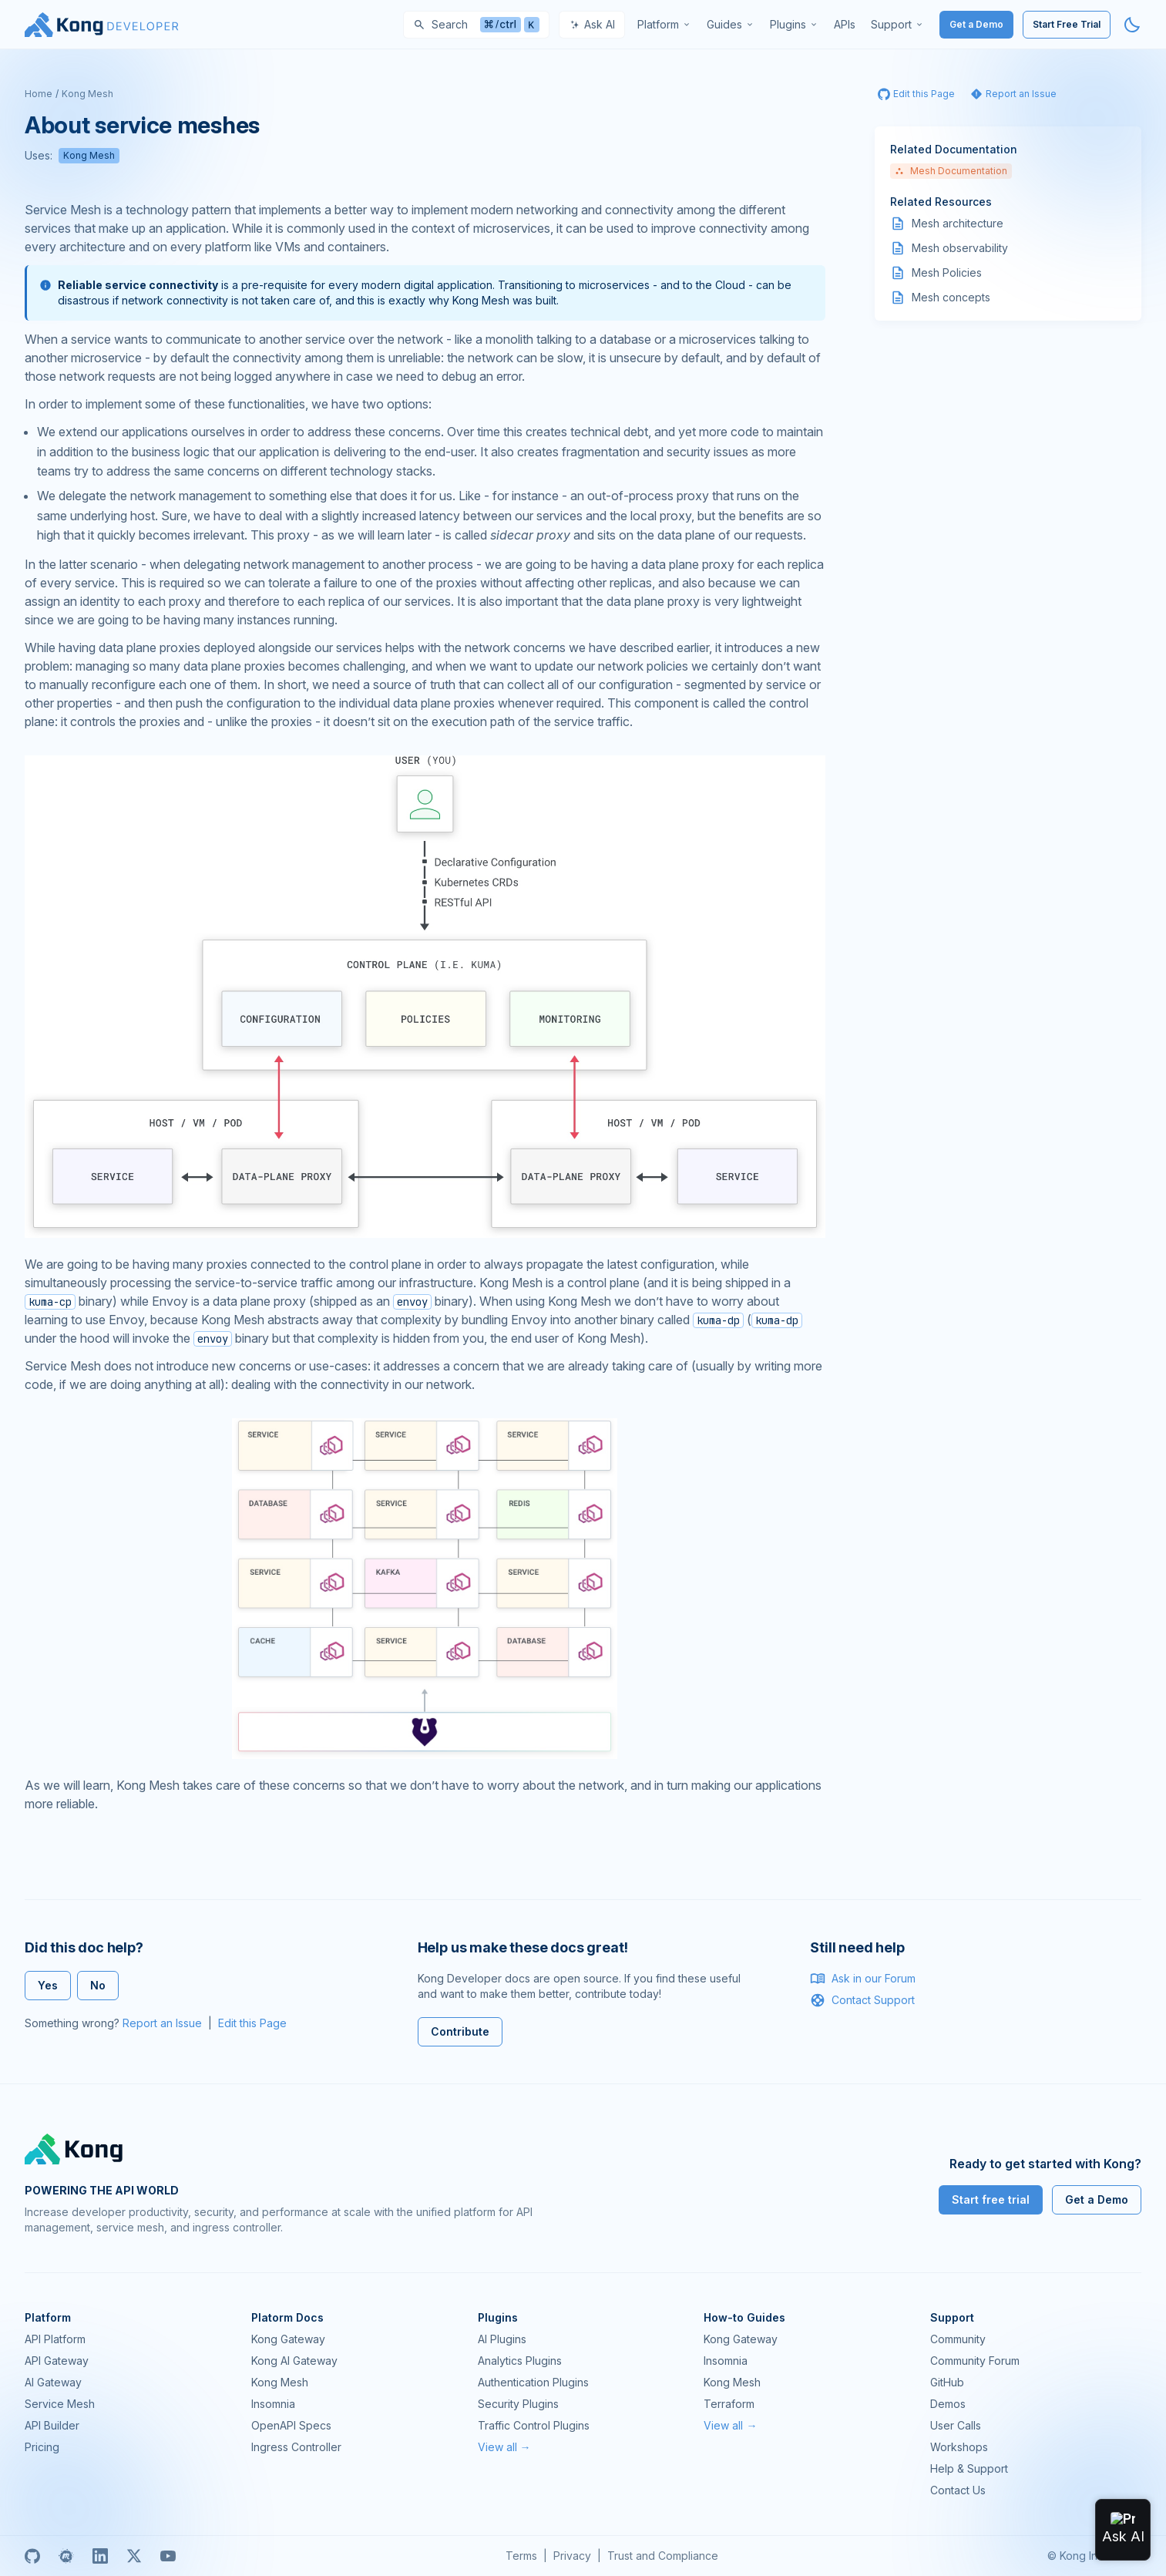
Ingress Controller (296, 2446)
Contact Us (958, 2490)
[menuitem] (664, 24)
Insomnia (273, 2403)
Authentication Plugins (533, 2382)
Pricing (42, 2446)
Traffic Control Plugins (534, 2425)
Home (38, 93)
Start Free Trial (1066, 24)
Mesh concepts (951, 297)
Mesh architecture (957, 223)
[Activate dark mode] (1132, 24)
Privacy (572, 2555)
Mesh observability (960, 247)
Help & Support (969, 2468)
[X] (134, 2556)
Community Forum (975, 2360)
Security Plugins (518, 2403)
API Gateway (57, 2360)
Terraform (729, 2403)
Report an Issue (162, 2023)
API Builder (52, 2425)
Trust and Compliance (662, 2555)
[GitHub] (32, 2556)
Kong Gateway (288, 2339)
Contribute (460, 2031)
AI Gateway (53, 2382)
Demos (948, 2403)
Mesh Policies (947, 272)
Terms (521, 2555)
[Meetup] (66, 2556)
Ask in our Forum (863, 1978)
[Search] (476, 25)
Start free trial (991, 2199)
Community (958, 2339)
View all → (504, 2446)
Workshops (959, 2446)
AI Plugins (502, 2339)
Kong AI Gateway (294, 2360)
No (98, 1985)
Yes (48, 1985)
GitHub (947, 2382)
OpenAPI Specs (291, 2425)
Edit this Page (252, 2023)
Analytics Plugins (520, 2360)
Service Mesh (60, 2403)
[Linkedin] (100, 2556)
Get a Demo (976, 24)
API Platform (55, 2339)
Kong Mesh (87, 93)
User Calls (955, 2425)
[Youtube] (168, 2556)
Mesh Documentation (951, 171)
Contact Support (862, 2000)
